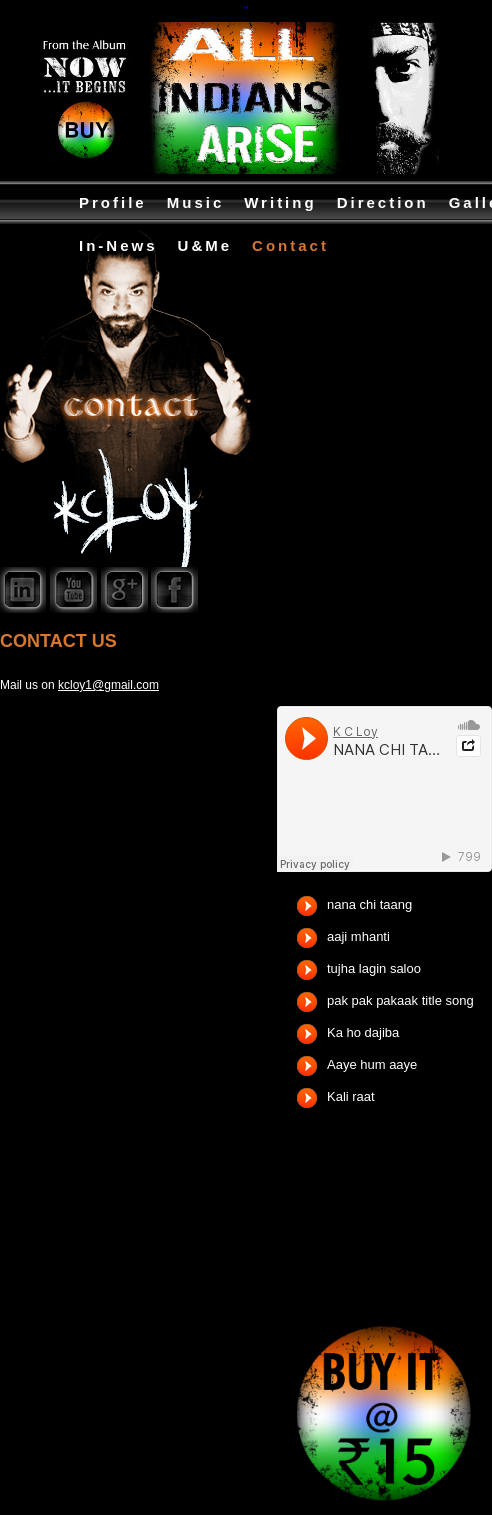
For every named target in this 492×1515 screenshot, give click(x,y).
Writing (280, 202)
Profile (113, 202)
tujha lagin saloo (374, 968)
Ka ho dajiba (363, 1032)
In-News (118, 245)
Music (196, 202)
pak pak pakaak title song (400, 1000)
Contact (290, 245)
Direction (383, 202)
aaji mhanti (358, 936)
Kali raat (351, 1096)
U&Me (205, 245)
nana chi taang (369, 904)
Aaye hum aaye (372, 1064)
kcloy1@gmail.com (108, 685)
